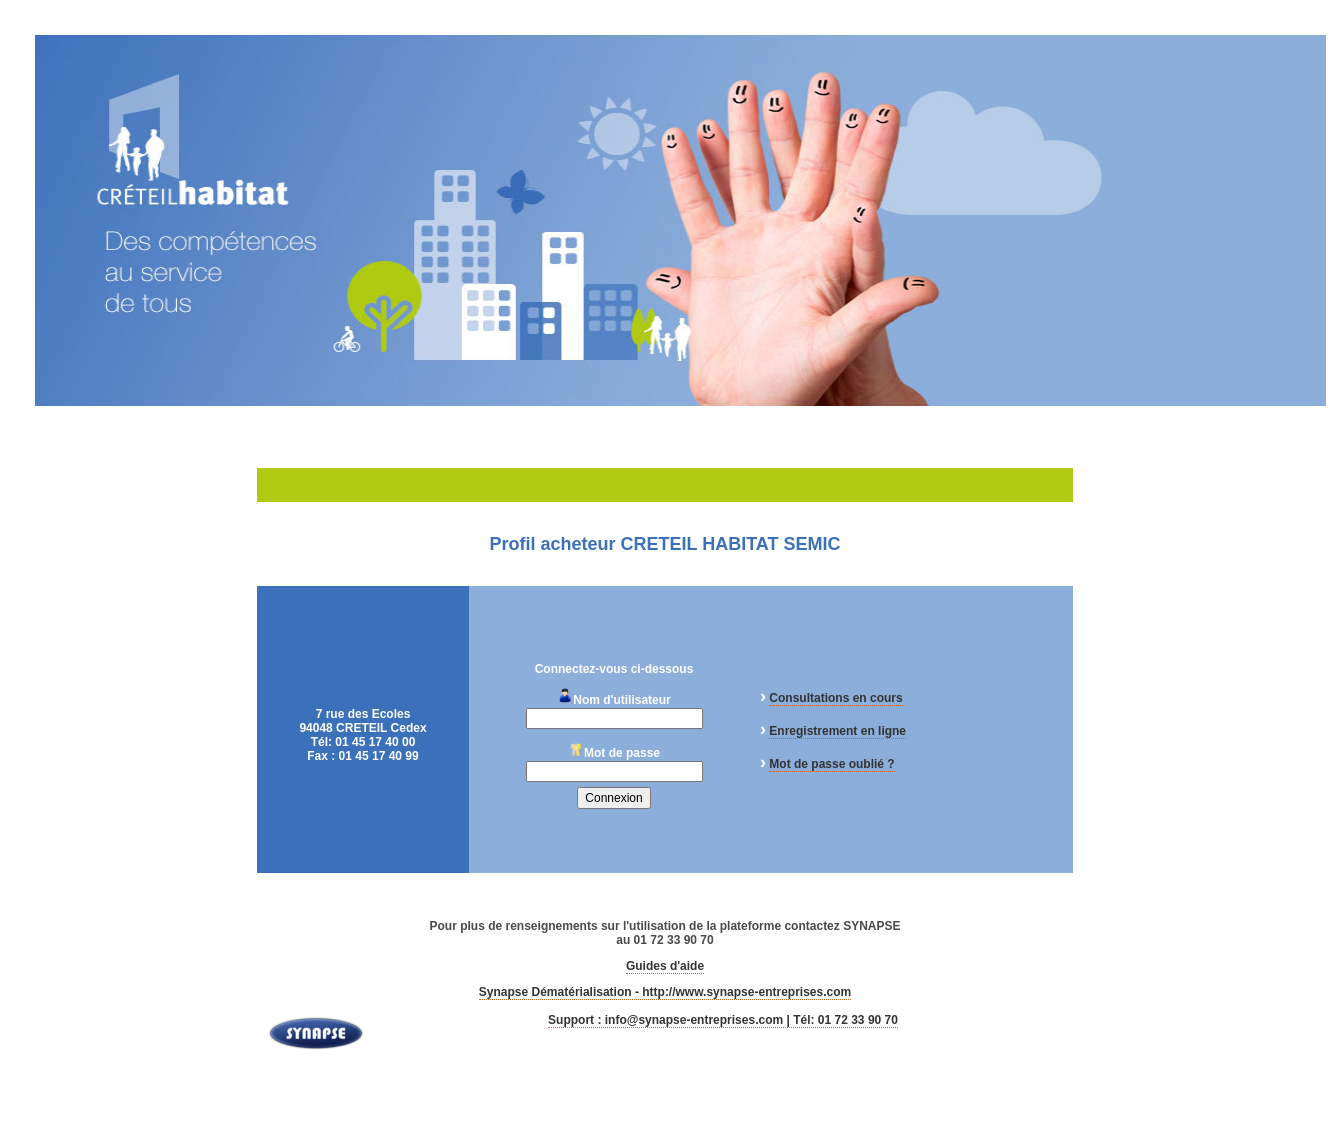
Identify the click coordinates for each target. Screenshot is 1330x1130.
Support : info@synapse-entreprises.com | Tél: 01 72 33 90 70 (723, 1020)
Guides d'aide (665, 966)
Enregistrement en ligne (837, 731)
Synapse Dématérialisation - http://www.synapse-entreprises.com (665, 992)
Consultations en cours (835, 698)
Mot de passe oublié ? (831, 764)
